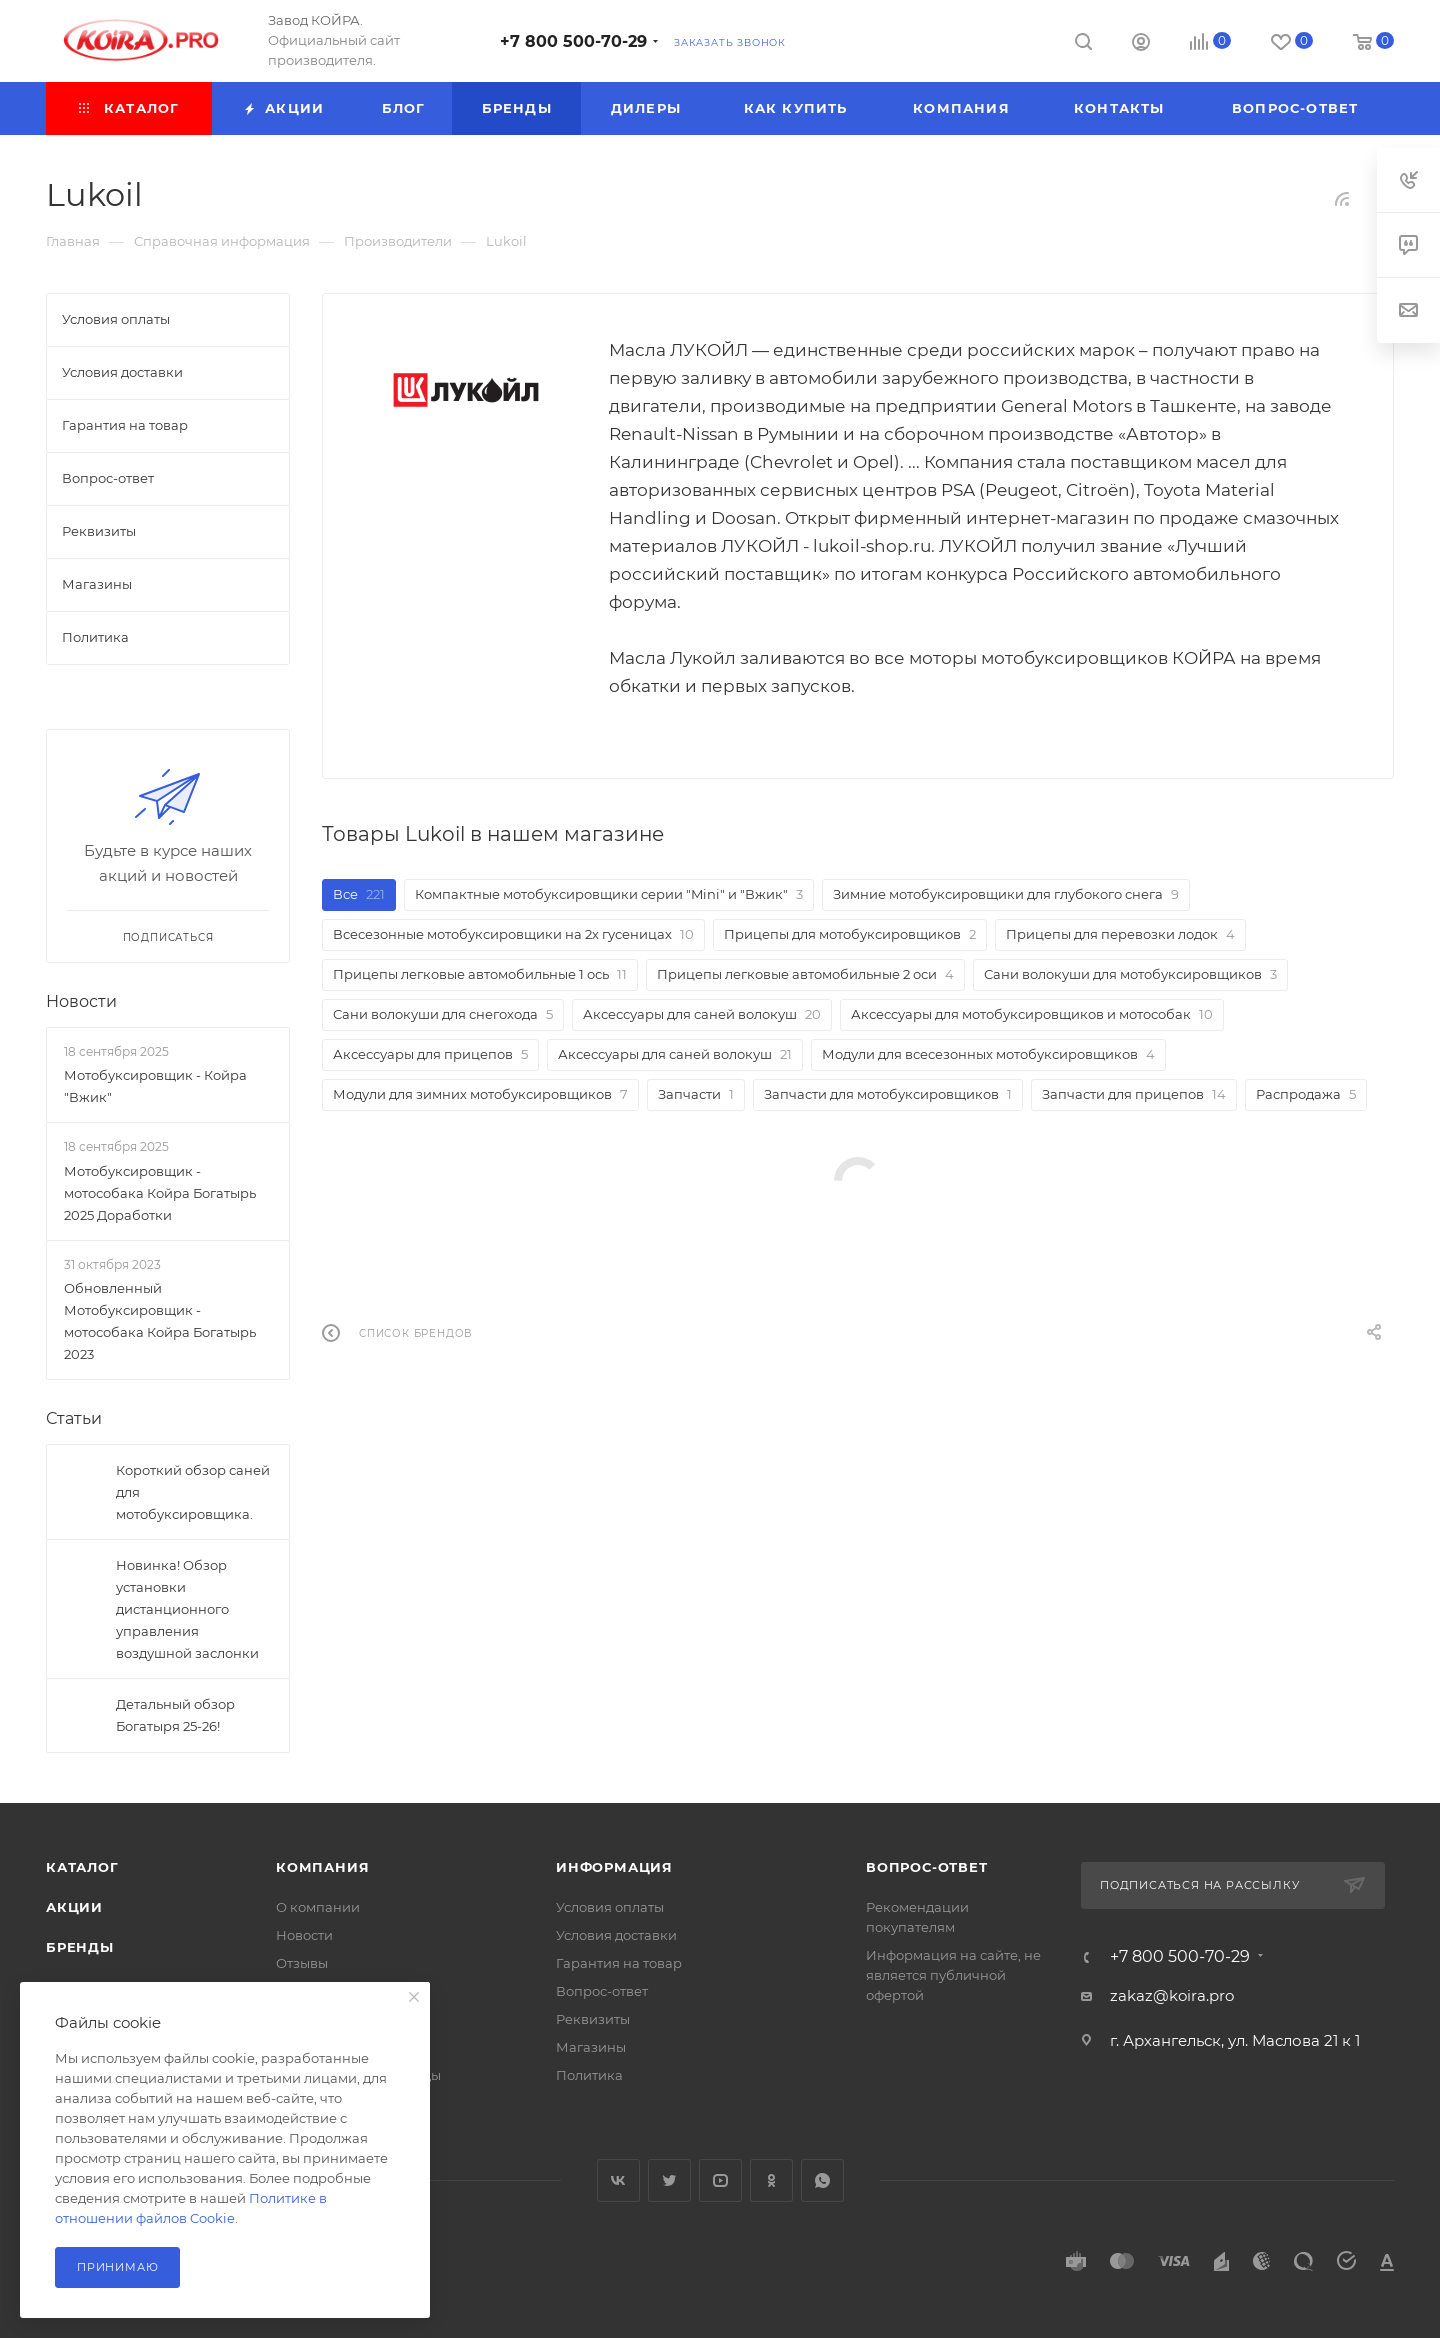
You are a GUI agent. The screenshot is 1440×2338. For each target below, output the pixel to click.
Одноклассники (771, 2180)
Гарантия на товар (619, 1963)
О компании (318, 1907)
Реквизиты (593, 2019)
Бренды (80, 1947)
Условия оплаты (610, 1907)
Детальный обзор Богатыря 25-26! (175, 1715)
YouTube (720, 2180)
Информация (614, 1867)
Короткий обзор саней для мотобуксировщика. (193, 1492)
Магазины (591, 2047)
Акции (74, 1907)
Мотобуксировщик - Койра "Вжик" (155, 1086)
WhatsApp (822, 2180)
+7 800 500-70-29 (573, 41)
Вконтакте (618, 2180)
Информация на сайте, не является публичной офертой (953, 1975)
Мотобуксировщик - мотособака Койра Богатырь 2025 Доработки (160, 1193)
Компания (322, 1867)
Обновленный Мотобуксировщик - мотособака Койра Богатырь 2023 (160, 1321)
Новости (81, 1001)
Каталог (82, 1867)
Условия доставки (616, 1935)
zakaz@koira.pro (1172, 1995)
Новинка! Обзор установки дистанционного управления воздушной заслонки (187, 1609)
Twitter (669, 2180)
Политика (589, 2075)
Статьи (74, 1418)
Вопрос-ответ (602, 1991)
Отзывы (302, 1963)
